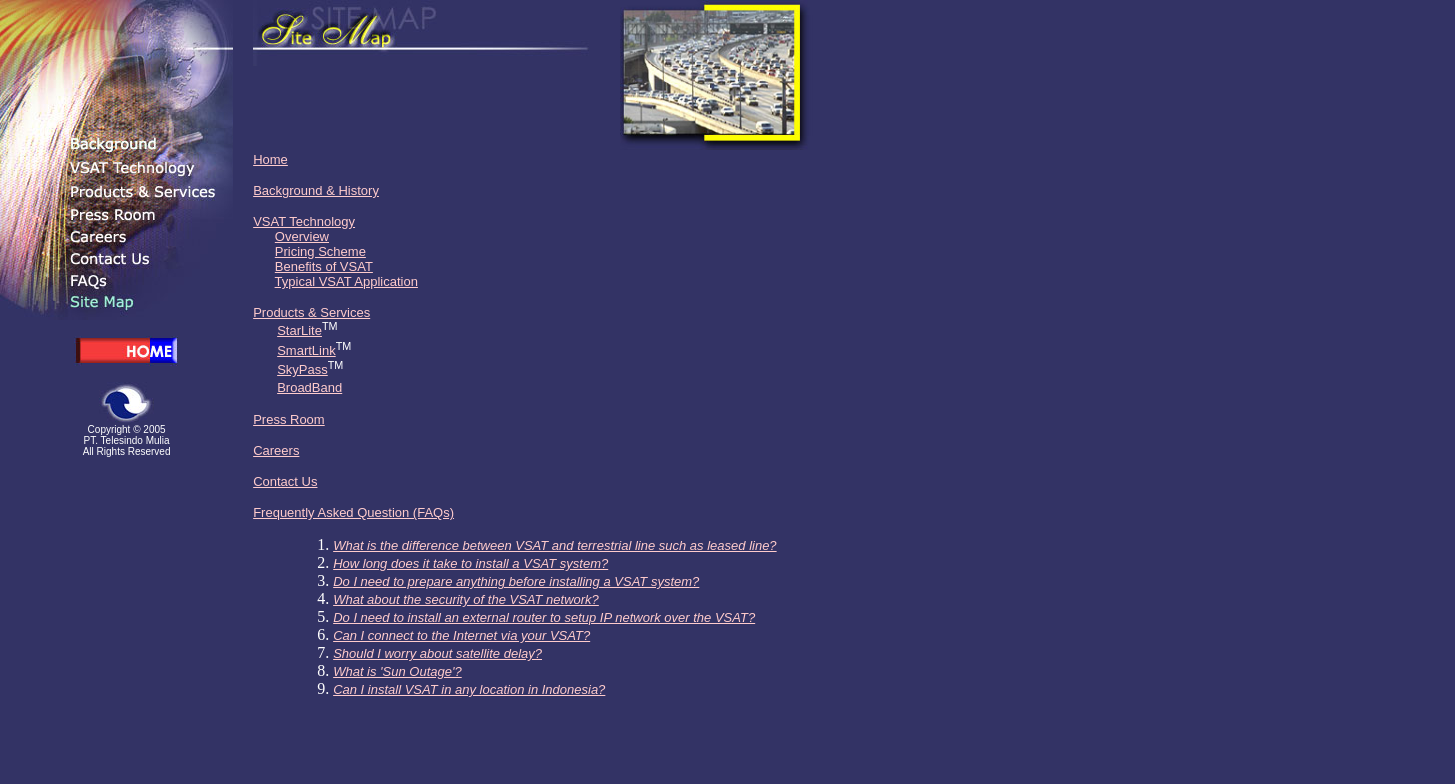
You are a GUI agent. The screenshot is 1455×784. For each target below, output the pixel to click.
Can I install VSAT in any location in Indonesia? (469, 689)
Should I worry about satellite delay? (437, 653)
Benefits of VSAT (324, 266)
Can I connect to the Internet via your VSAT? (461, 635)
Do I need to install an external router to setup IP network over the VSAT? (544, 617)
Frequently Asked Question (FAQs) (353, 512)
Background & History (316, 190)
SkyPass (302, 369)
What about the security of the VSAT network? (466, 599)
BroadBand (309, 387)
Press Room (289, 419)
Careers (276, 450)
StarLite (299, 330)
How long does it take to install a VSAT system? (470, 563)
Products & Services (311, 312)
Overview (302, 236)
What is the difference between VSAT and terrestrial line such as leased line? (554, 545)
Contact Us (285, 481)
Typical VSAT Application (346, 281)
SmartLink (306, 350)
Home (270, 159)
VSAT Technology (304, 221)
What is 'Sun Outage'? (397, 671)
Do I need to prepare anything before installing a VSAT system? (516, 581)
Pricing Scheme (320, 251)
